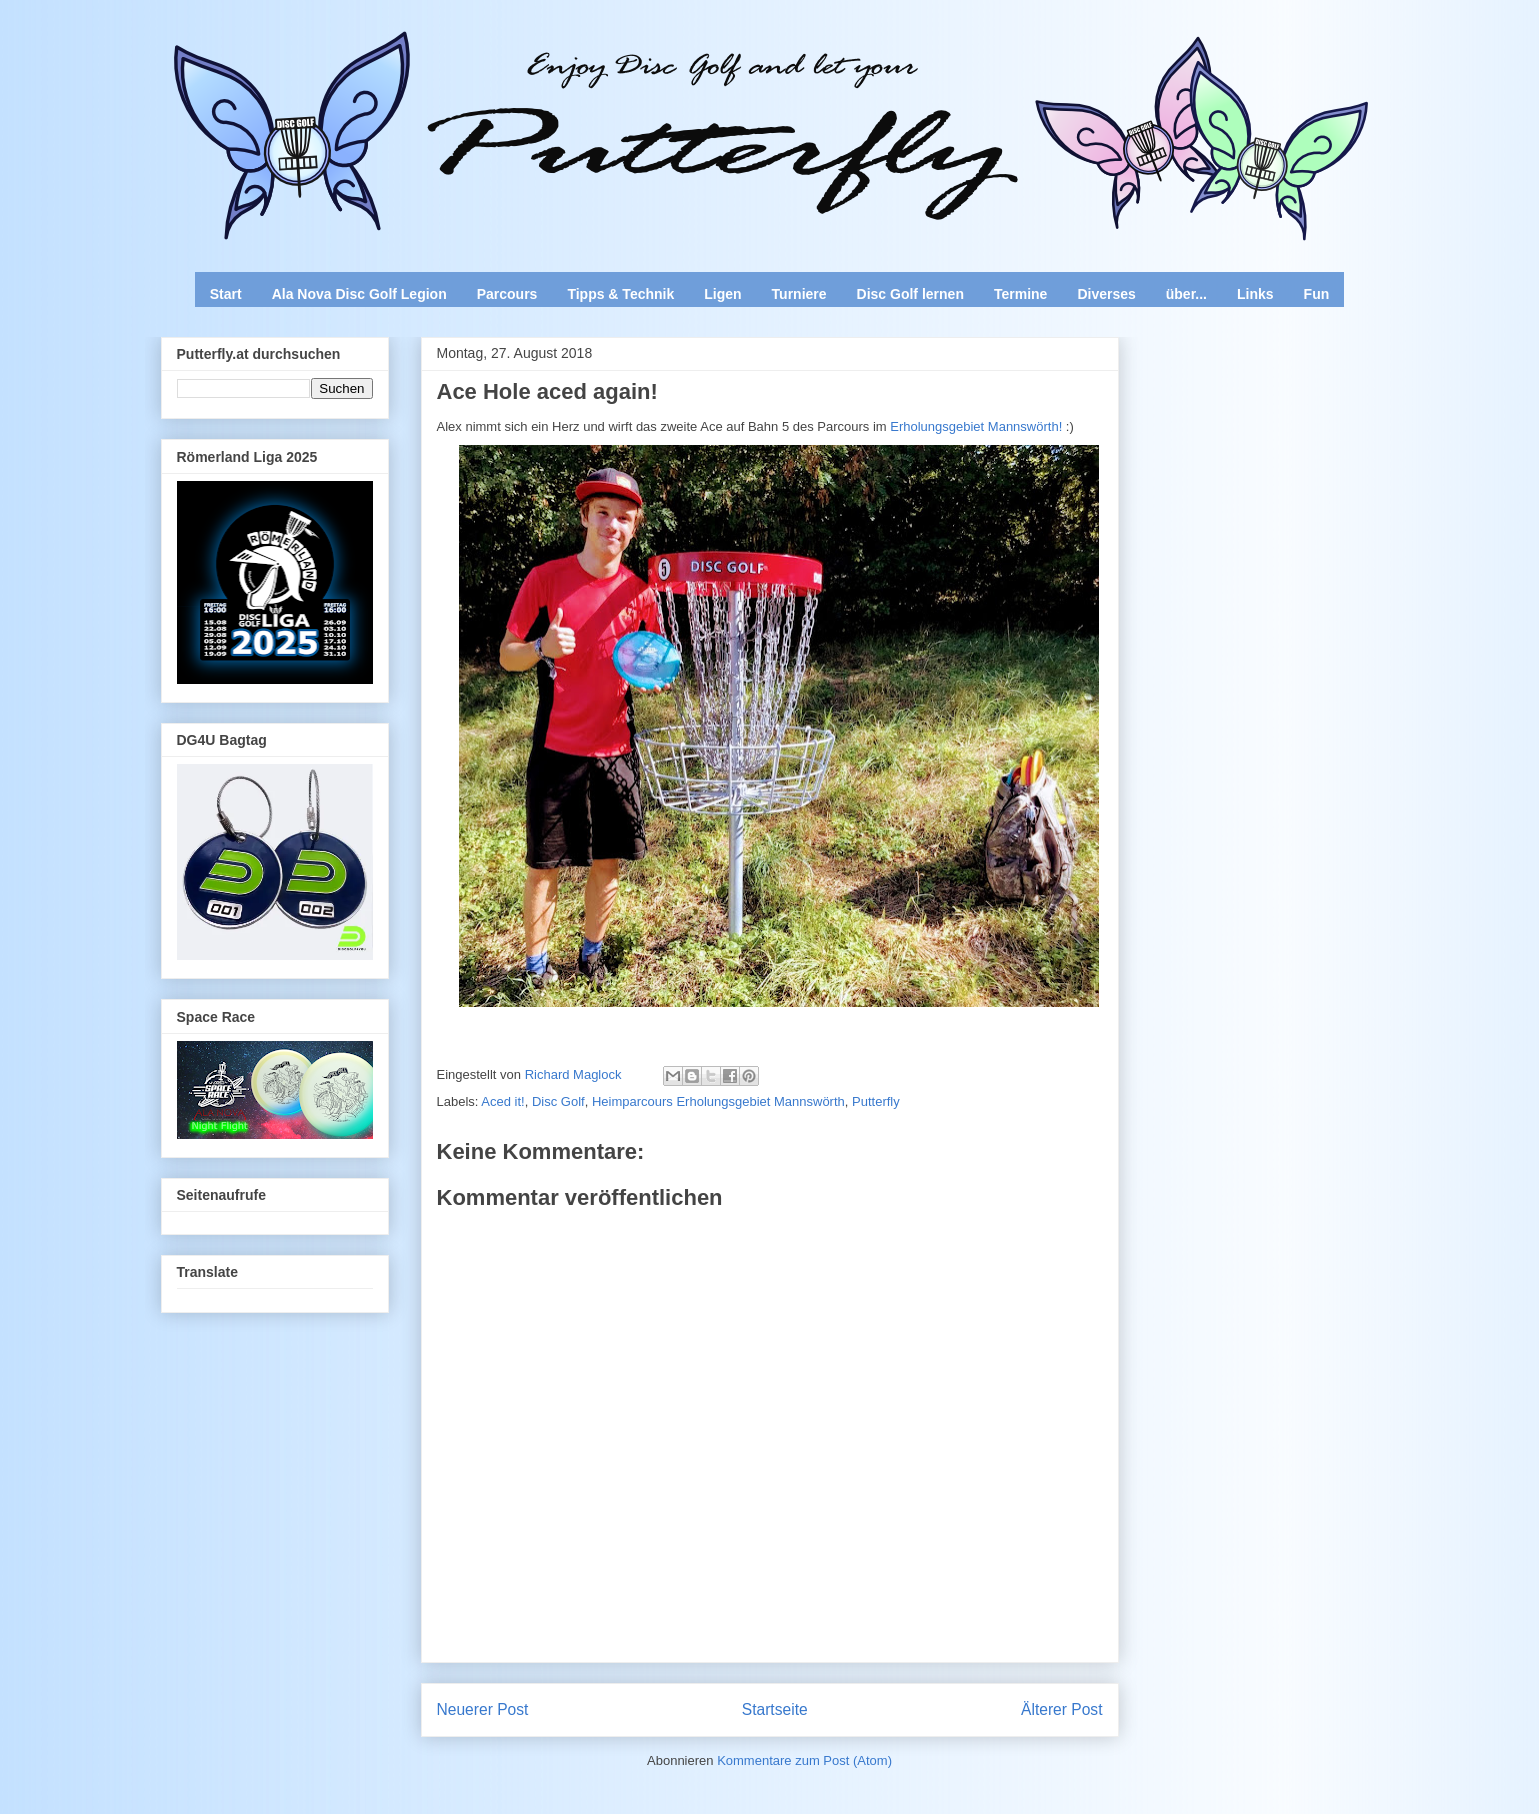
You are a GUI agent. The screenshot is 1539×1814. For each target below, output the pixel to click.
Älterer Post (1061, 1709)
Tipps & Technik (620, 294)
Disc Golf (558, 1101)
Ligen (722, 294)
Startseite (775, 1709)
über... (1186, 294)
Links (1255, 294)
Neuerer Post (483, 1709)
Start (226, 294)
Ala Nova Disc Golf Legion (359, 294)
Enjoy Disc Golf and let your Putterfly (382, 66)
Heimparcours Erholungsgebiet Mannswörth (718, 1101)
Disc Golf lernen (910, 294)
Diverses (1106, 294)
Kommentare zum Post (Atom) (804, 1760)
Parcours (507, 294)
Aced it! (502, 1101)
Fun (1317, 294)
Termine (1020, 294)
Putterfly (876, 1101)
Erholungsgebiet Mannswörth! (975, 426)
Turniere (799, 294)
